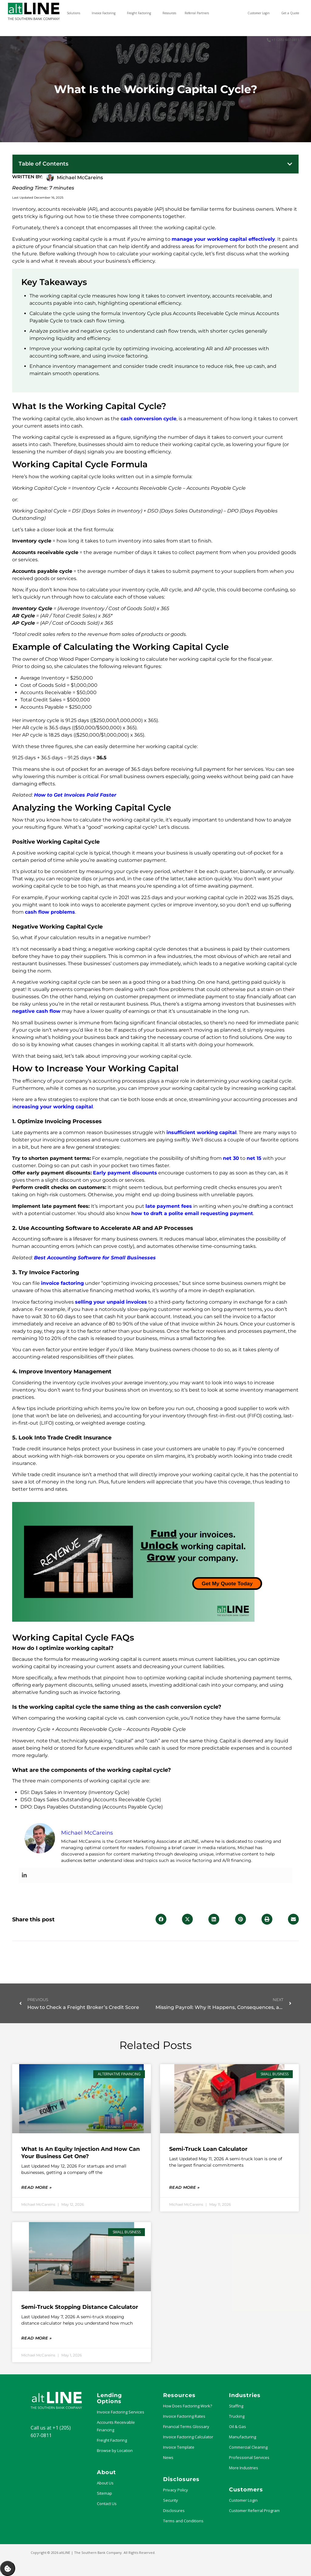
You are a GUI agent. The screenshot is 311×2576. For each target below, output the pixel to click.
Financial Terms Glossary (186, 2426)
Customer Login (243, 2500)
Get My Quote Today (227, 1583)
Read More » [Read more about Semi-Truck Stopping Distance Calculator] (36, 2338)
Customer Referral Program (254, 2510)
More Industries (243, 2467)
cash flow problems (50, 912)
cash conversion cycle (148, 418)
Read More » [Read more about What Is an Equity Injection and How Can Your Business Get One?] (36, 2187)
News (168, 2457)
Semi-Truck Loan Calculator (208, 2149)
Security (170, 2500)
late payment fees (168, 1206)
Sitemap (104, 2493)
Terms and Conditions (183, 2521)
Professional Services (249, 2457)
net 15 (254, 1158)
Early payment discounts (125, 1173)
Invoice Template (178, 2447)
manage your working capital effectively (223, 239)
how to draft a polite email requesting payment (192, 1213)
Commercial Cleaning (248, 2447)
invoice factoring (62, 1283)
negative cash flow (36, 1011)
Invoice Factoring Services (120, 2412)
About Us (105, 2483)
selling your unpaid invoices (111, 1302)
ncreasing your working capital (53, 1107)
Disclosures (174, 2510)
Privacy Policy (175, 2490)
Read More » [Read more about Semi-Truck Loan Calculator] (184, 2187)
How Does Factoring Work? (187, 2406)
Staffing (236, 2406)
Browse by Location (115, 2450)
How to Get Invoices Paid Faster (75, 795)
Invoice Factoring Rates (184, 2416)
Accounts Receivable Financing (116, 2426)
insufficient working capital (201, 1132)
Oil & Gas (237, 2426)
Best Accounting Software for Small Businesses (95, 1258)
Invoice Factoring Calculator (188, 2437)
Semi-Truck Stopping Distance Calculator (79, 2307)
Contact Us (107, 2503)
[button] (289, 164)
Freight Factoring (112, 2440)
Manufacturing (242, 2437)
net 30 (231, 1158)
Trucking (236, 2416)
